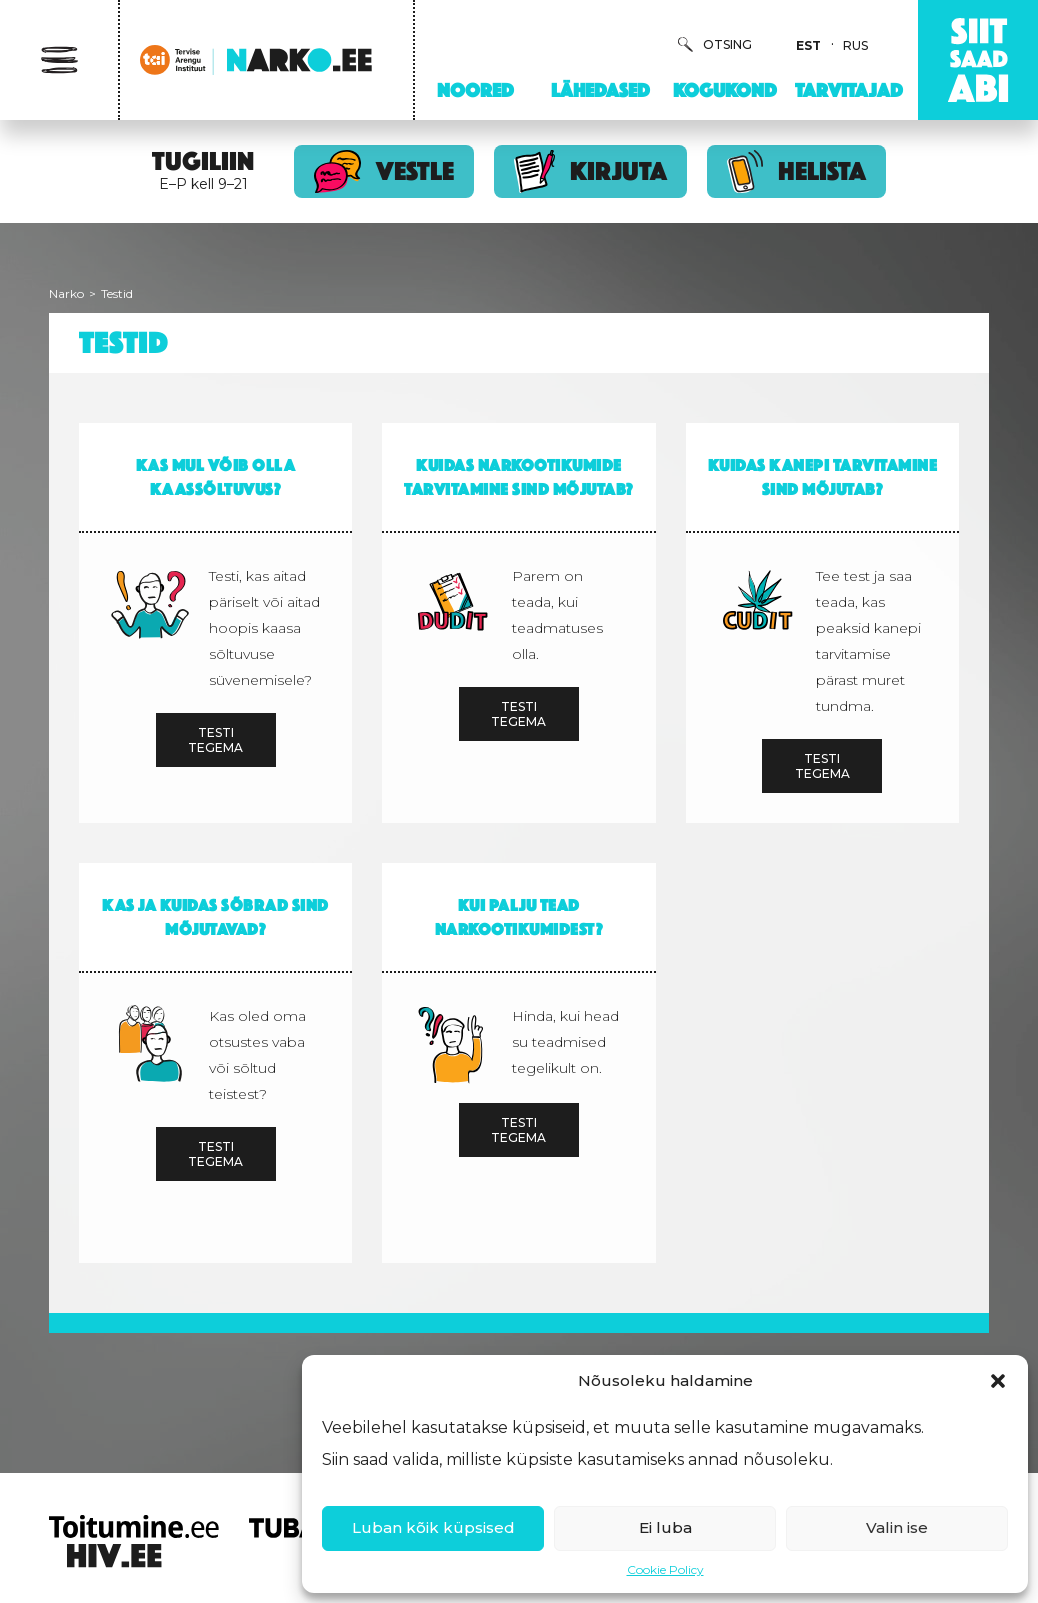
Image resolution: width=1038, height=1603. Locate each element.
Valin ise (897, 1527)
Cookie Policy (665, 1569)
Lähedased (600, 90)
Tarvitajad (849, 90)
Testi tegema (215, 740)
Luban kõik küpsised (433, 1527)
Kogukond (725, 90)
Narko (66, 293)
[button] (998, 1381)
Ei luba (665, 1527)
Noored (475, 90)
